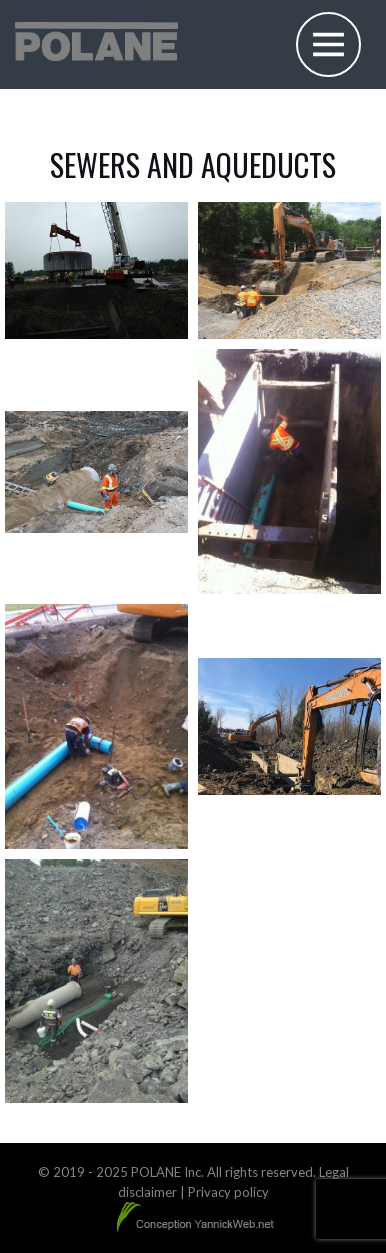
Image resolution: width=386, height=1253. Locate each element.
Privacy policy (228, 1192)
